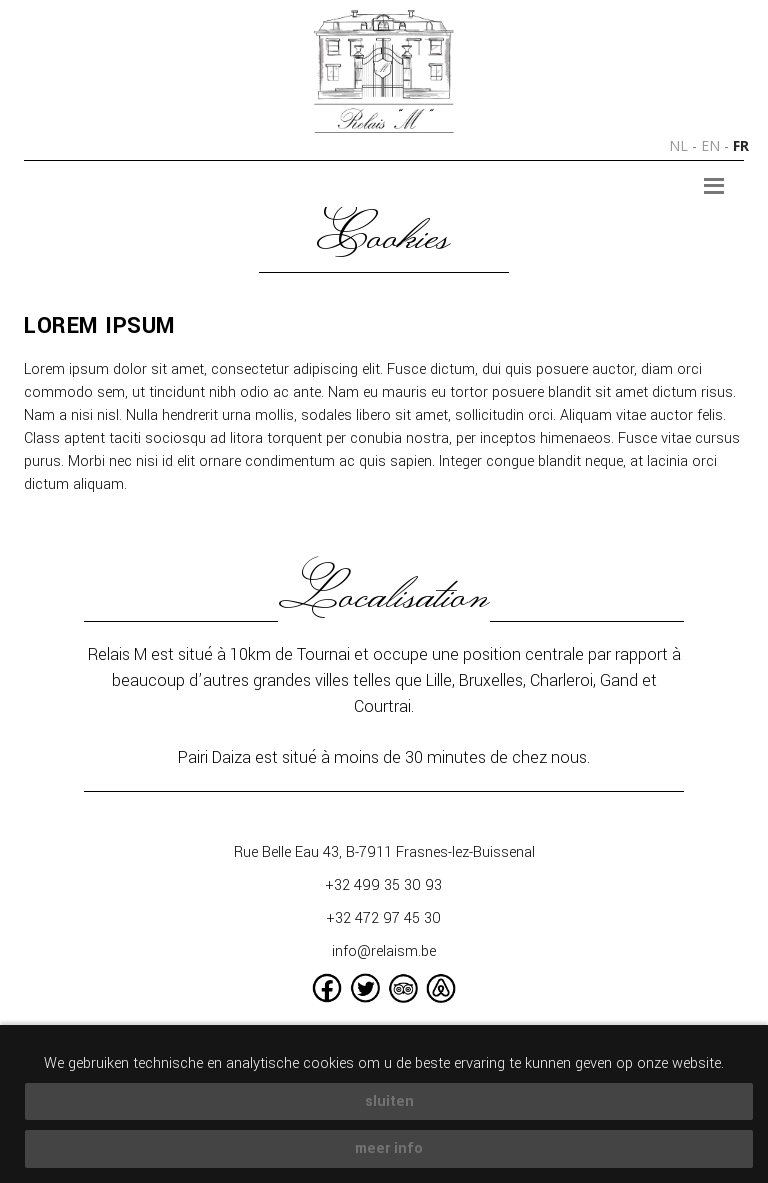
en (710, 145)
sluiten (389, 1101)
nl (678, 145)
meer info (389, 1148)
